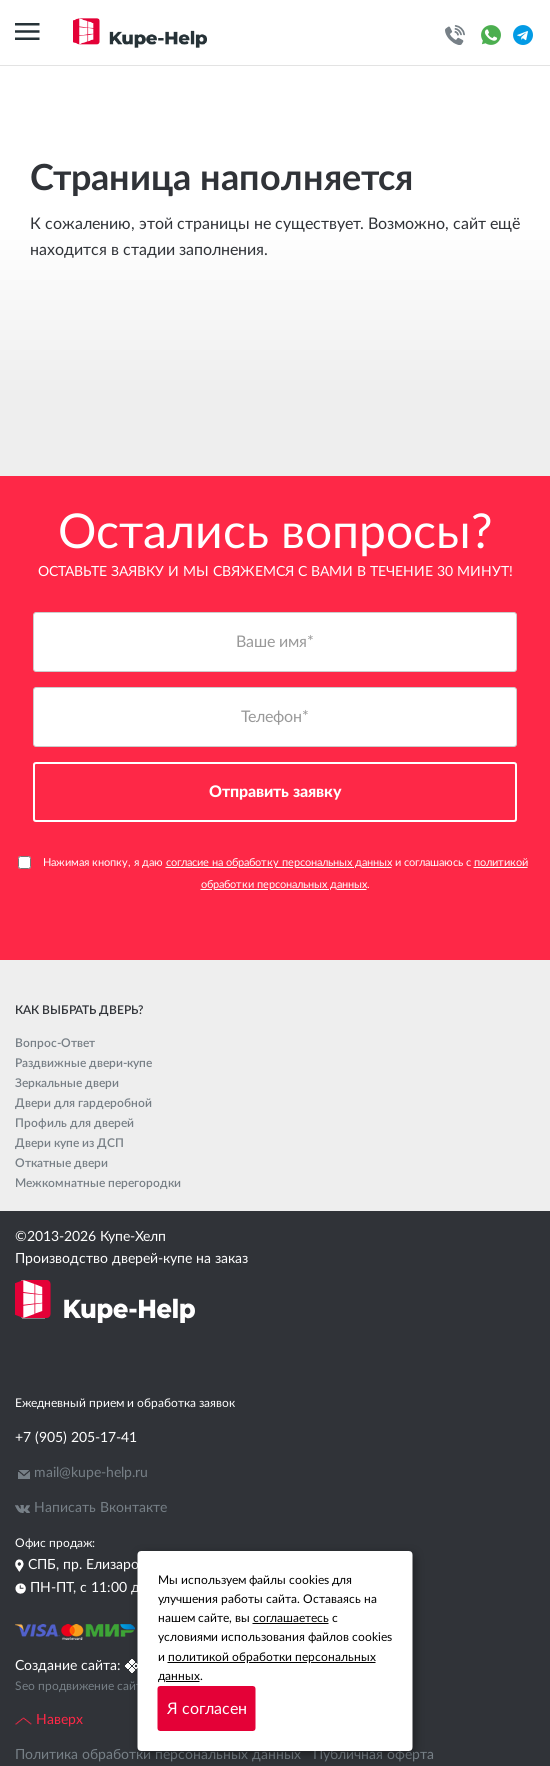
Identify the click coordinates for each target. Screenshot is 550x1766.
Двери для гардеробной (83, 1103)
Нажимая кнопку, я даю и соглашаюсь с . (273, 873)
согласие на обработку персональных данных (279, 862)
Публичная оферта (373, 1755)
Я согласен (207, 1709)
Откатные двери (61, 1163)
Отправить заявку (275, 792)
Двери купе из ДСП (69, 1143)
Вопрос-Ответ (55, 1043)
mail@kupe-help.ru (91, 1473)
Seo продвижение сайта (81, 1686)
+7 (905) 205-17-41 (76, 1438)
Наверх (49, 1720)
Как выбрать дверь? (79, 1010)
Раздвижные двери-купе (83, 1063)
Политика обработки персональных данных (158, 1755)
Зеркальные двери (67, 1083)
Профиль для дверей (74, 1123)
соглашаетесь (291, 1618)
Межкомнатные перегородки (98, 1183)
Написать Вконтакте (100, 1508)
